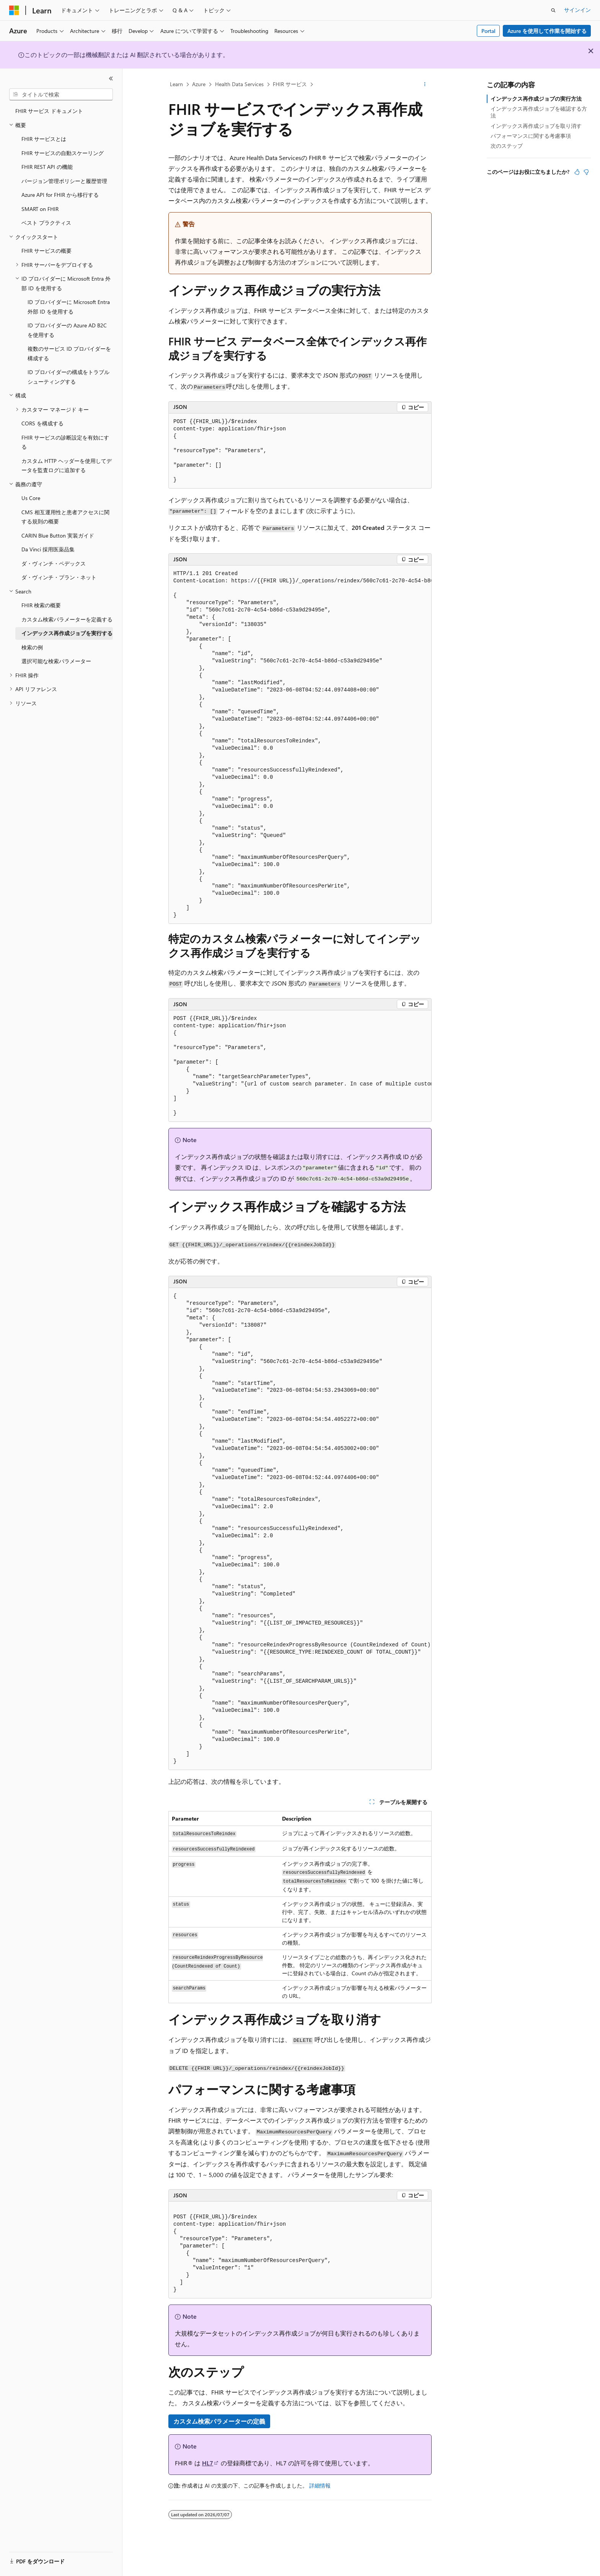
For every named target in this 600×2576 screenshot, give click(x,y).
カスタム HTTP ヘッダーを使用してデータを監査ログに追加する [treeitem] (66, 465)
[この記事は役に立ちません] (586, 172)
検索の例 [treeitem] (32, 647)
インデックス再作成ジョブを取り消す (536, 125)
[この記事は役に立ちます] (577, 172)
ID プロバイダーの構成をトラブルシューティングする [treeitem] (68, 376)
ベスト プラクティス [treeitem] (46, 222)
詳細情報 (320, 2485)
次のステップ (507, 145)
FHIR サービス (290, 84)
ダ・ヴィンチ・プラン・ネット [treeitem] (58, 577)
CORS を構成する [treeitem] (42, 423)
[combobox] (61, 94)
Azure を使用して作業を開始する (547, 30)
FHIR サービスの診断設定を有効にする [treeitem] (65, 442)
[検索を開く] (553, 10)
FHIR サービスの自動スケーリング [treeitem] (62, 153)
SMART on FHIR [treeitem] (40, 208)
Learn (176, 84)
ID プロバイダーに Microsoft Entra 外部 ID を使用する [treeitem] (69, 306)
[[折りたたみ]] (111, 78)
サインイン (577, 9)
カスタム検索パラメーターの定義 (219, 2421)
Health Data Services (239, 84)
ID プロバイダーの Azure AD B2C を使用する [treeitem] (67, 330)
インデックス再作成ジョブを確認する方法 (539, 112)
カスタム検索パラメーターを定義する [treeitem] (66, 619)
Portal (488, 30)
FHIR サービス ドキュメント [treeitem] (49, 110)
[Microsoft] (14, 10)
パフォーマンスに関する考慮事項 (531, 135)
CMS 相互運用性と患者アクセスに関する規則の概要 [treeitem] (65, 516)
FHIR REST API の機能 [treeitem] (47, 166)
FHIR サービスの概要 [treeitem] (46, 250)
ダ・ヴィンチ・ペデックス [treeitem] (53, 563)
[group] (300, 745)
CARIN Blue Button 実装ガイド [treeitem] (57, 535)
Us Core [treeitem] (30, 498)
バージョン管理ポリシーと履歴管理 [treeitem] (64, 181)
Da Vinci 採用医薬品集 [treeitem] (48, 549)
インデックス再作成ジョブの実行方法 (536, 98)
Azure (198, 84)
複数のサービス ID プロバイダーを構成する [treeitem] (69, 353)
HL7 (207, 2463)
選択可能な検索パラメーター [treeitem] (56, 661)
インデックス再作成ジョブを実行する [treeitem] (66, 633)
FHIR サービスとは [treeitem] (43, 138)
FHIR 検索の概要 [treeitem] (41, 605)
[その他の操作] (425, 84)
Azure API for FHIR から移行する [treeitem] (60, 194)
